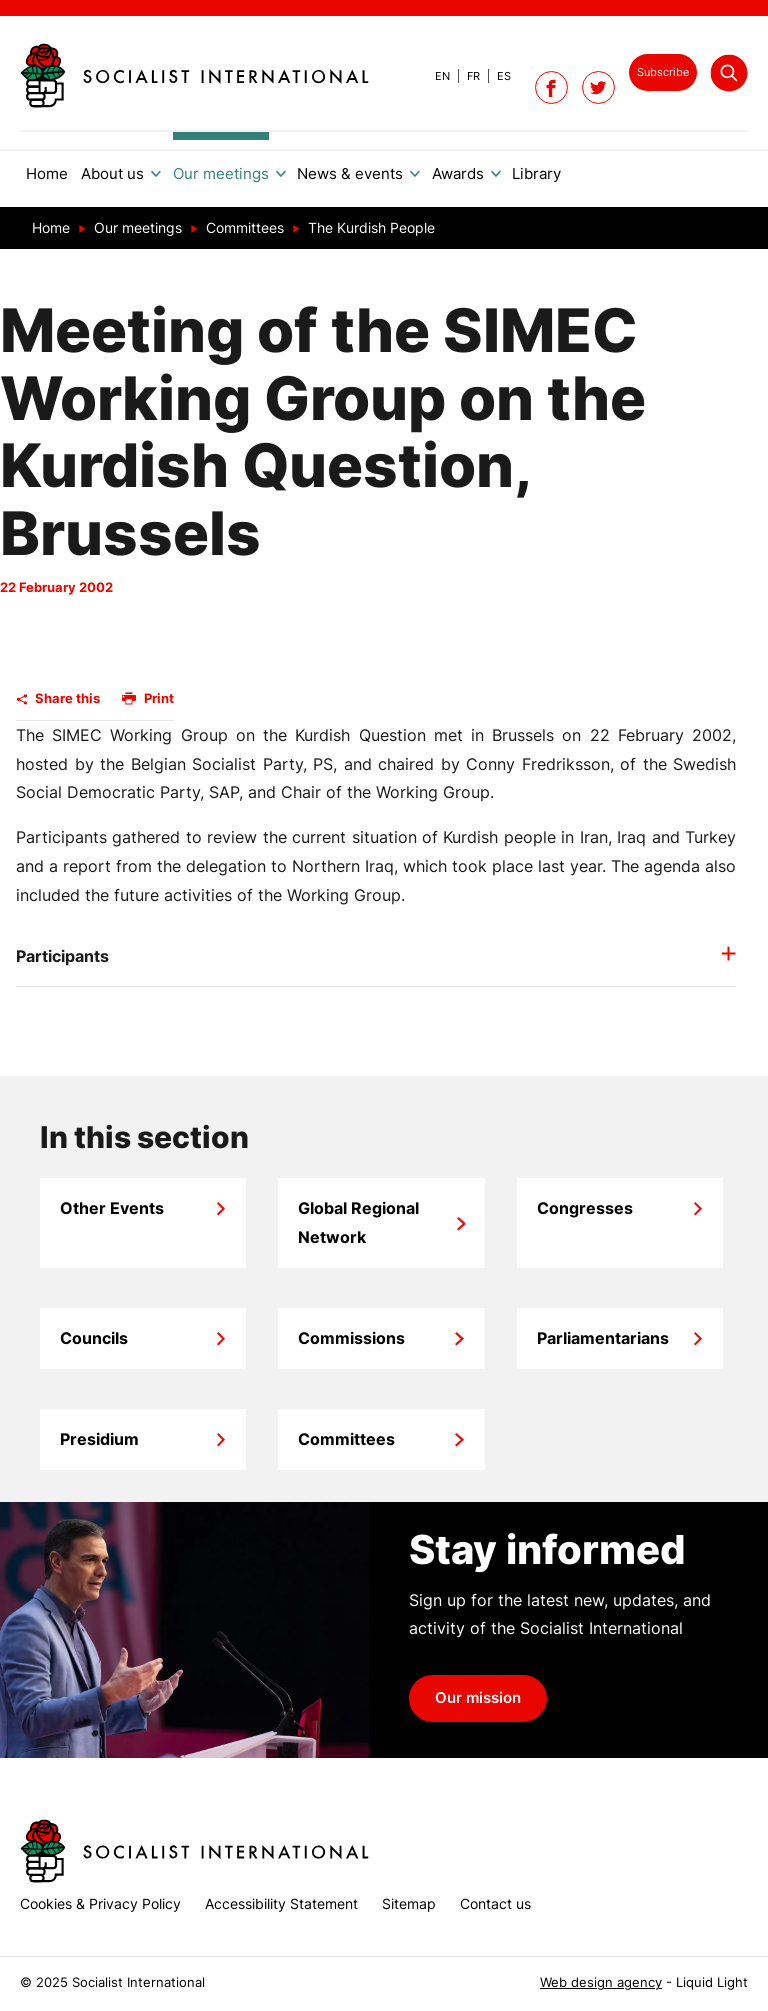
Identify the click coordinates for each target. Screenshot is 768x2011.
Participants (62, 956)
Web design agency (601, 1982)
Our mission (478, 1698)
